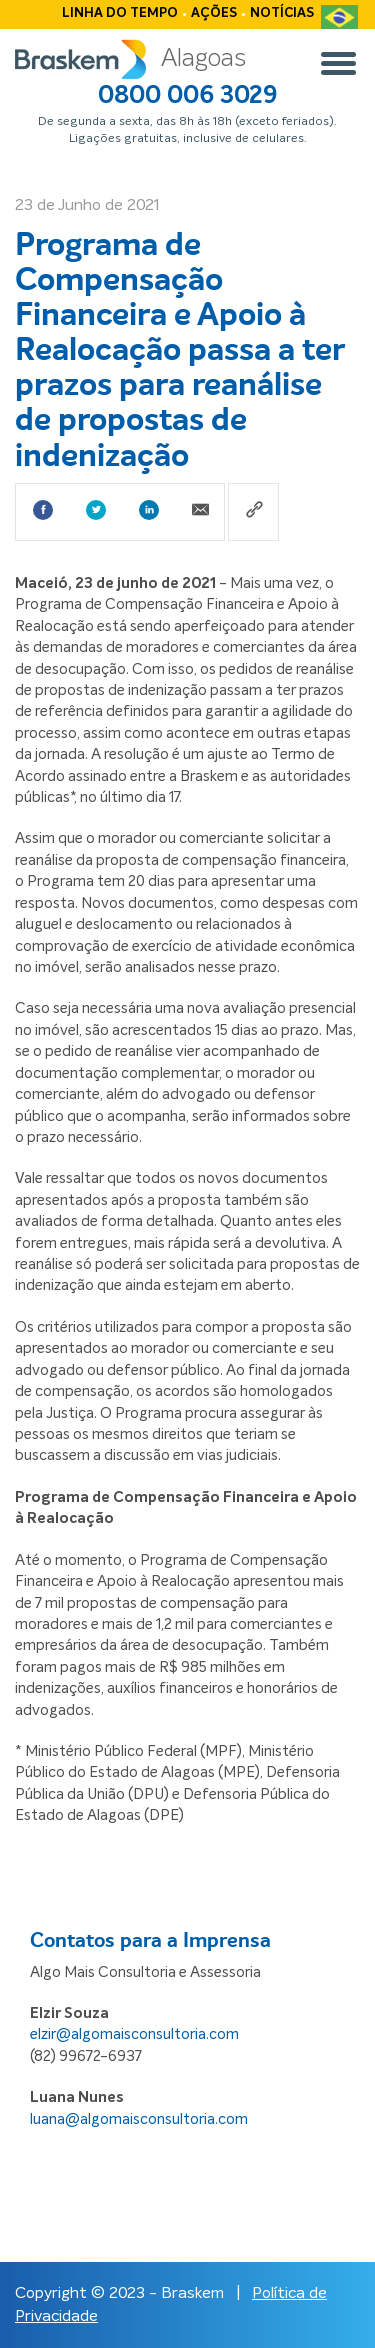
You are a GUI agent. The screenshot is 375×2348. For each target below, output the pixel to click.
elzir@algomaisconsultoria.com (134, 2034)
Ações (214, 13)
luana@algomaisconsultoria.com (139, 2119)
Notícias (282, 13)
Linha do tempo (120, 13)
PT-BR (340, 25)
